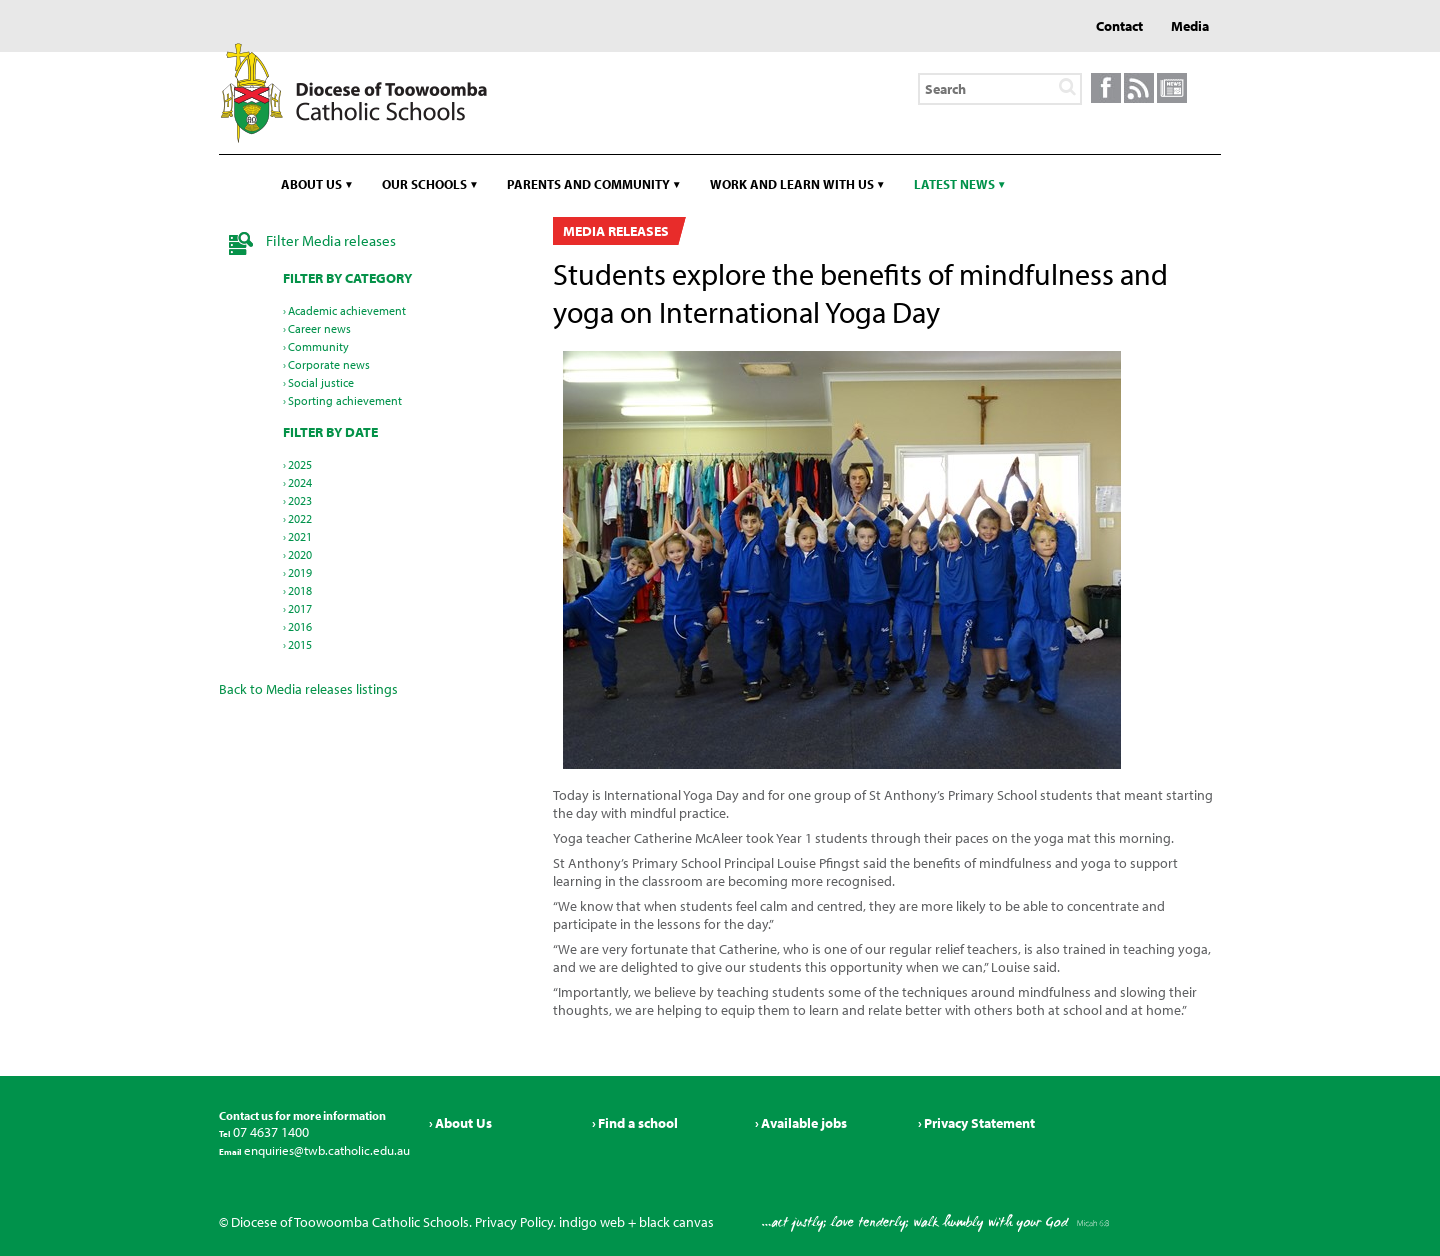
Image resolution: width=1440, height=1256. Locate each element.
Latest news (954, 184)
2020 (300, 554)
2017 (300, 608)
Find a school (638, 1123)
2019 (300, 572)
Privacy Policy (514, 1222)
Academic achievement (347, 310)
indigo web (592, 1222)
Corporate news (329, 364)
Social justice (321, 382)
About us (311, 184)
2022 (300, 518)
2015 (300, 644)
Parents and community (588, 184)
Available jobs (804, 1123)
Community (318, 346)
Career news (319, 328)
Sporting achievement (345, 400)
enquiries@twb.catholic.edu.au (325, 1150)
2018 (300, 590)
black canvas (676, 1222)
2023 (300, 500)
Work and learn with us (792, 184)
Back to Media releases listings (308, 689)
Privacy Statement (979, 1123)
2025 (300, 464)
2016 (300, 626)
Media (1190, 26)
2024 (300, 482)
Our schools (424, 184)
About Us (463, 1123)
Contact (1119, 26)
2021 (300, 536)
